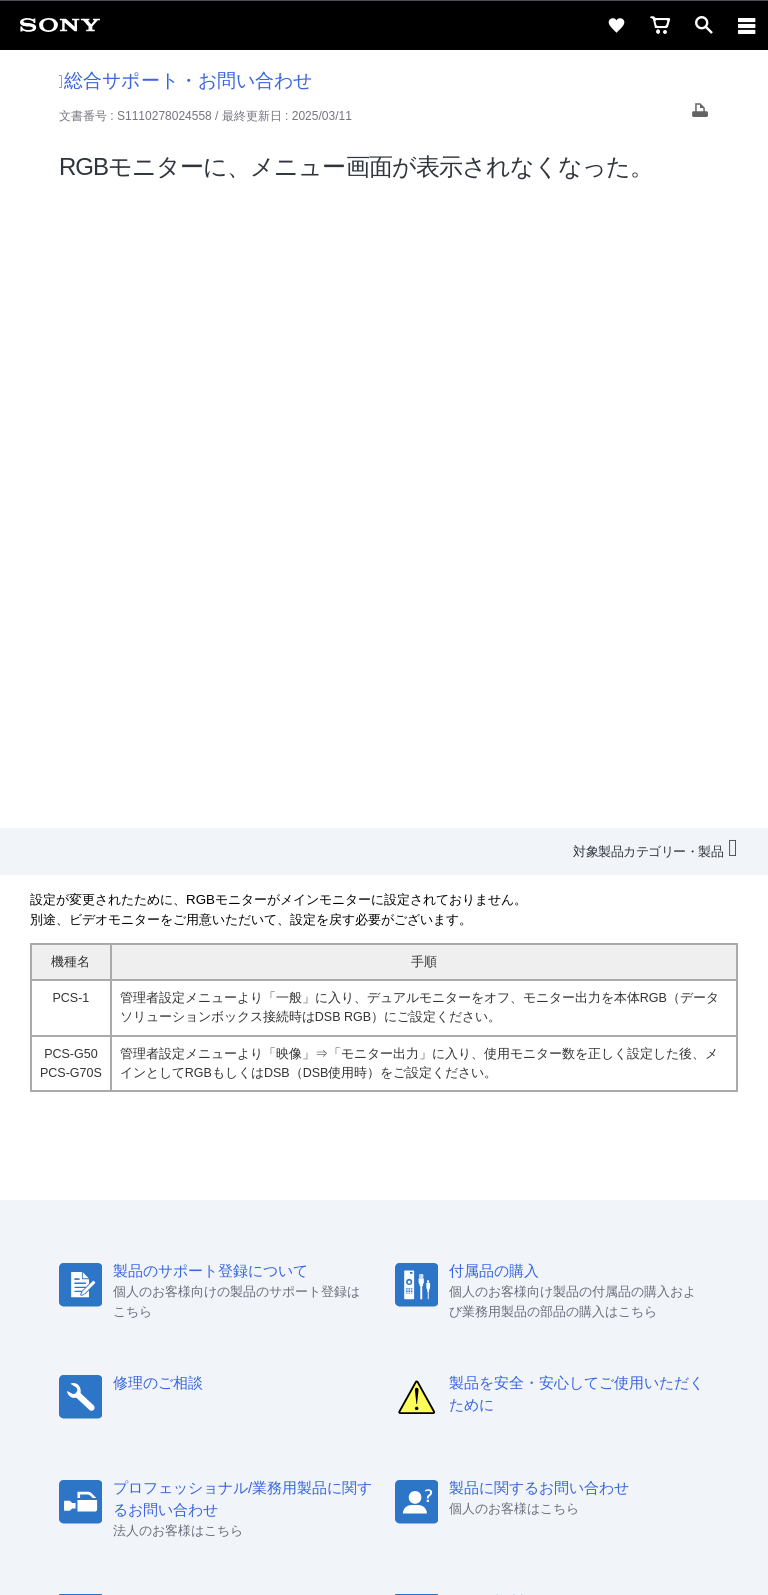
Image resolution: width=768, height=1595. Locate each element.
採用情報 (206, 1291)
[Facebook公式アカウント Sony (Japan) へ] (448, 1340)
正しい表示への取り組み (384, 1497)
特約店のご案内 (295, 1291)
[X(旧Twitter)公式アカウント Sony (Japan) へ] (362, 1340)
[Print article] (700, 115)
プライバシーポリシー (384, 1475)
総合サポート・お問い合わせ (186, 80)
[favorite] (616, 25)
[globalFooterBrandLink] (384, 1555)
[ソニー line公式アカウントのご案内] (319, 1340)
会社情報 (136, 1291)
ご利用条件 (384, 1453)
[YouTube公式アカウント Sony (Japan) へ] (405, 1340)
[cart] (660, 25)
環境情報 (507, 1291)
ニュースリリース (411, 1291)
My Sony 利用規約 (604, 1291)
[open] (704, 25)
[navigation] (747, 25)
